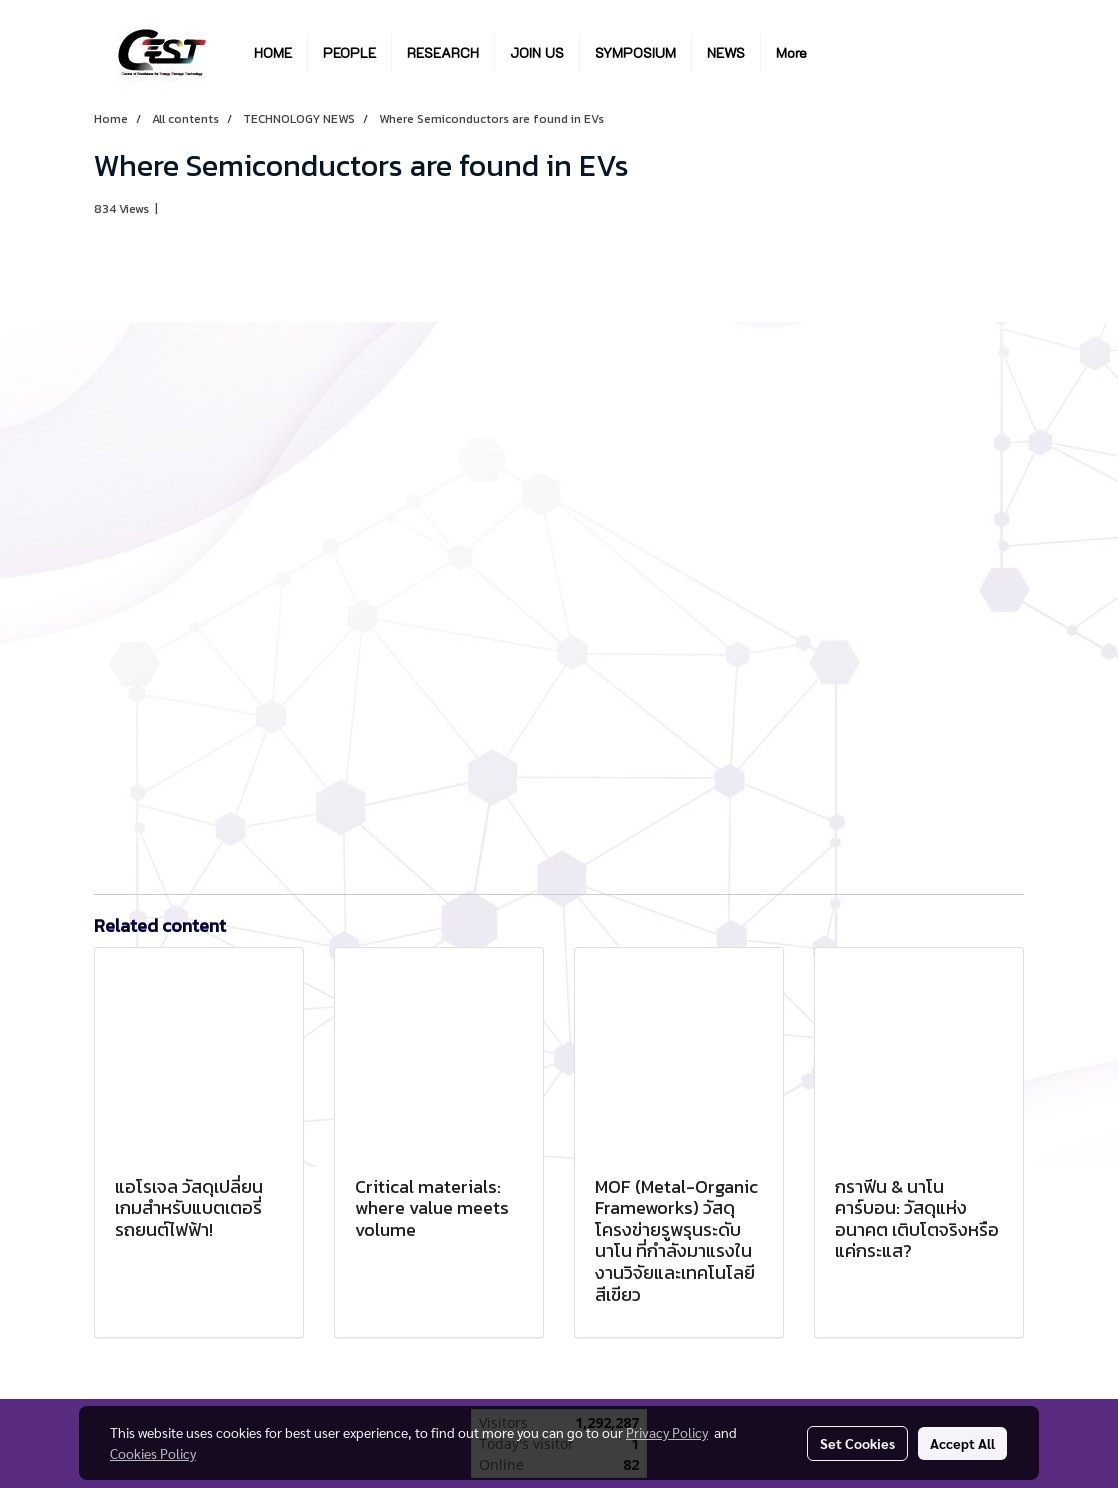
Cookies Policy (153, 1453)
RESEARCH (443, 52)
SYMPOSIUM (635, 52)
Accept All (962, 1443)
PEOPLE (349, 52)
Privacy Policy (667, 1432)
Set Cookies (857, 1443)
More (791, 52)
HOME (273, 52)
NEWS (726, 52)
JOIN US (537, 52)
